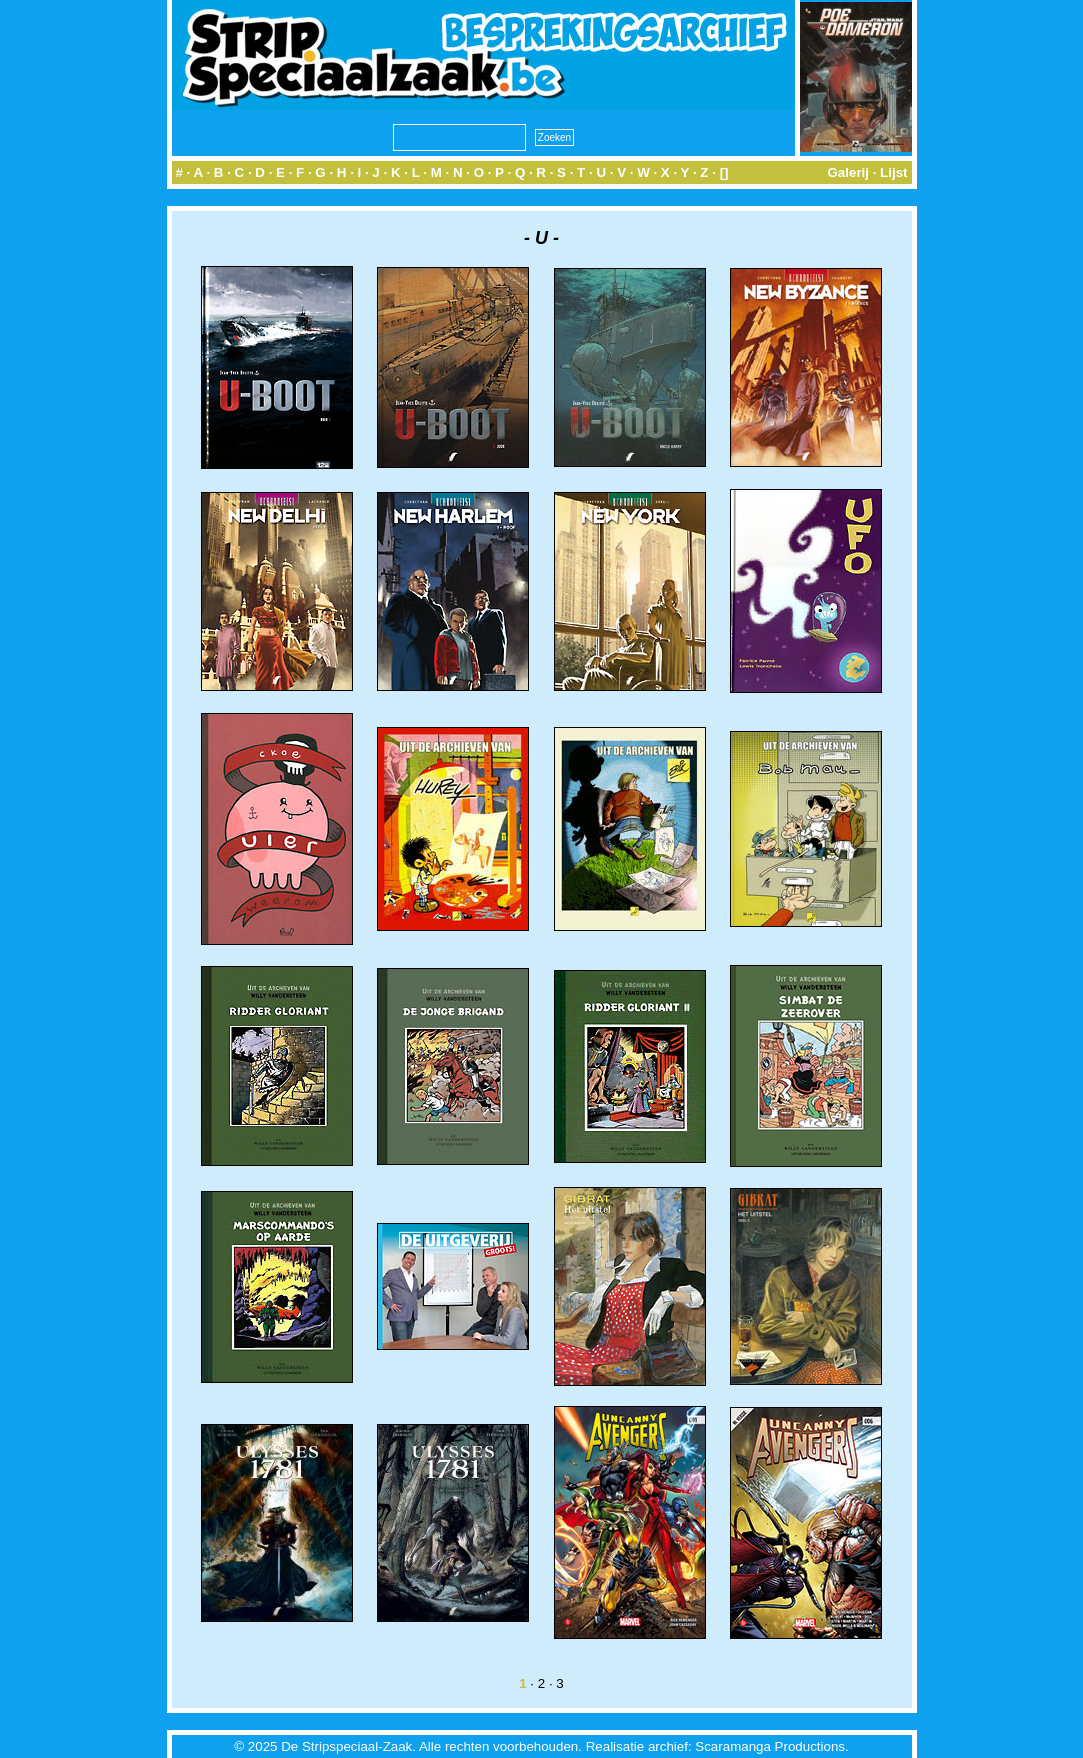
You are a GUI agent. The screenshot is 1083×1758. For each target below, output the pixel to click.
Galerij (848, 172)
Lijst (893, 172)
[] (724, 172)
